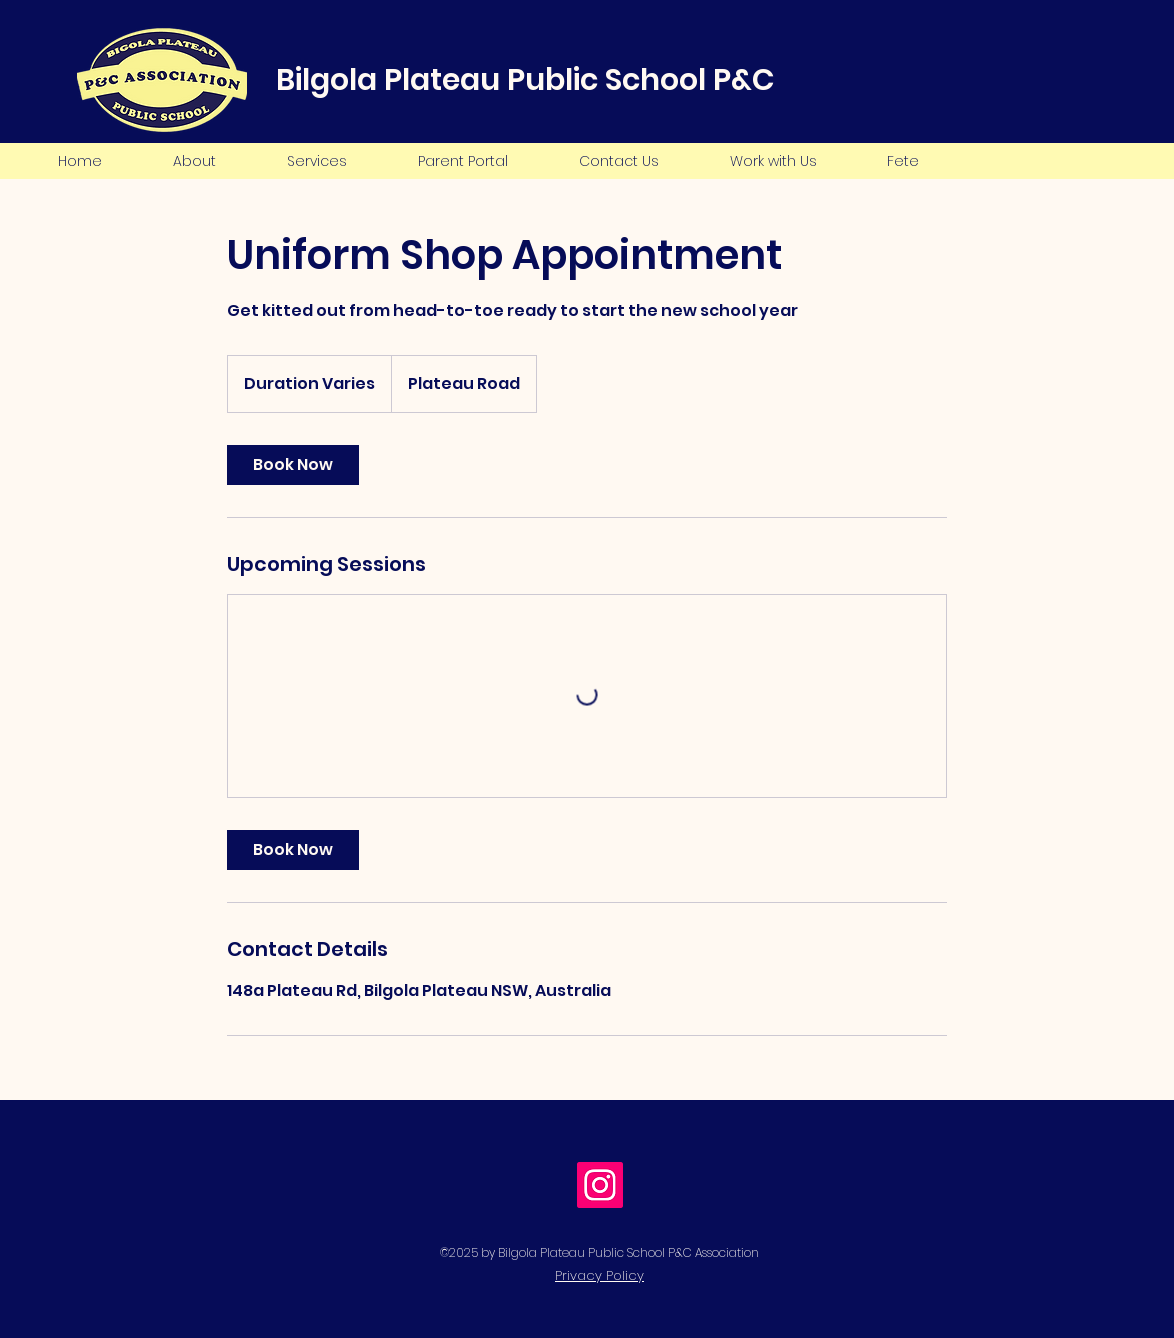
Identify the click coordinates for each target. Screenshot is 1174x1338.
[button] (194, 161)
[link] (293, 465)
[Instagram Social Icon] (600, 1185)
